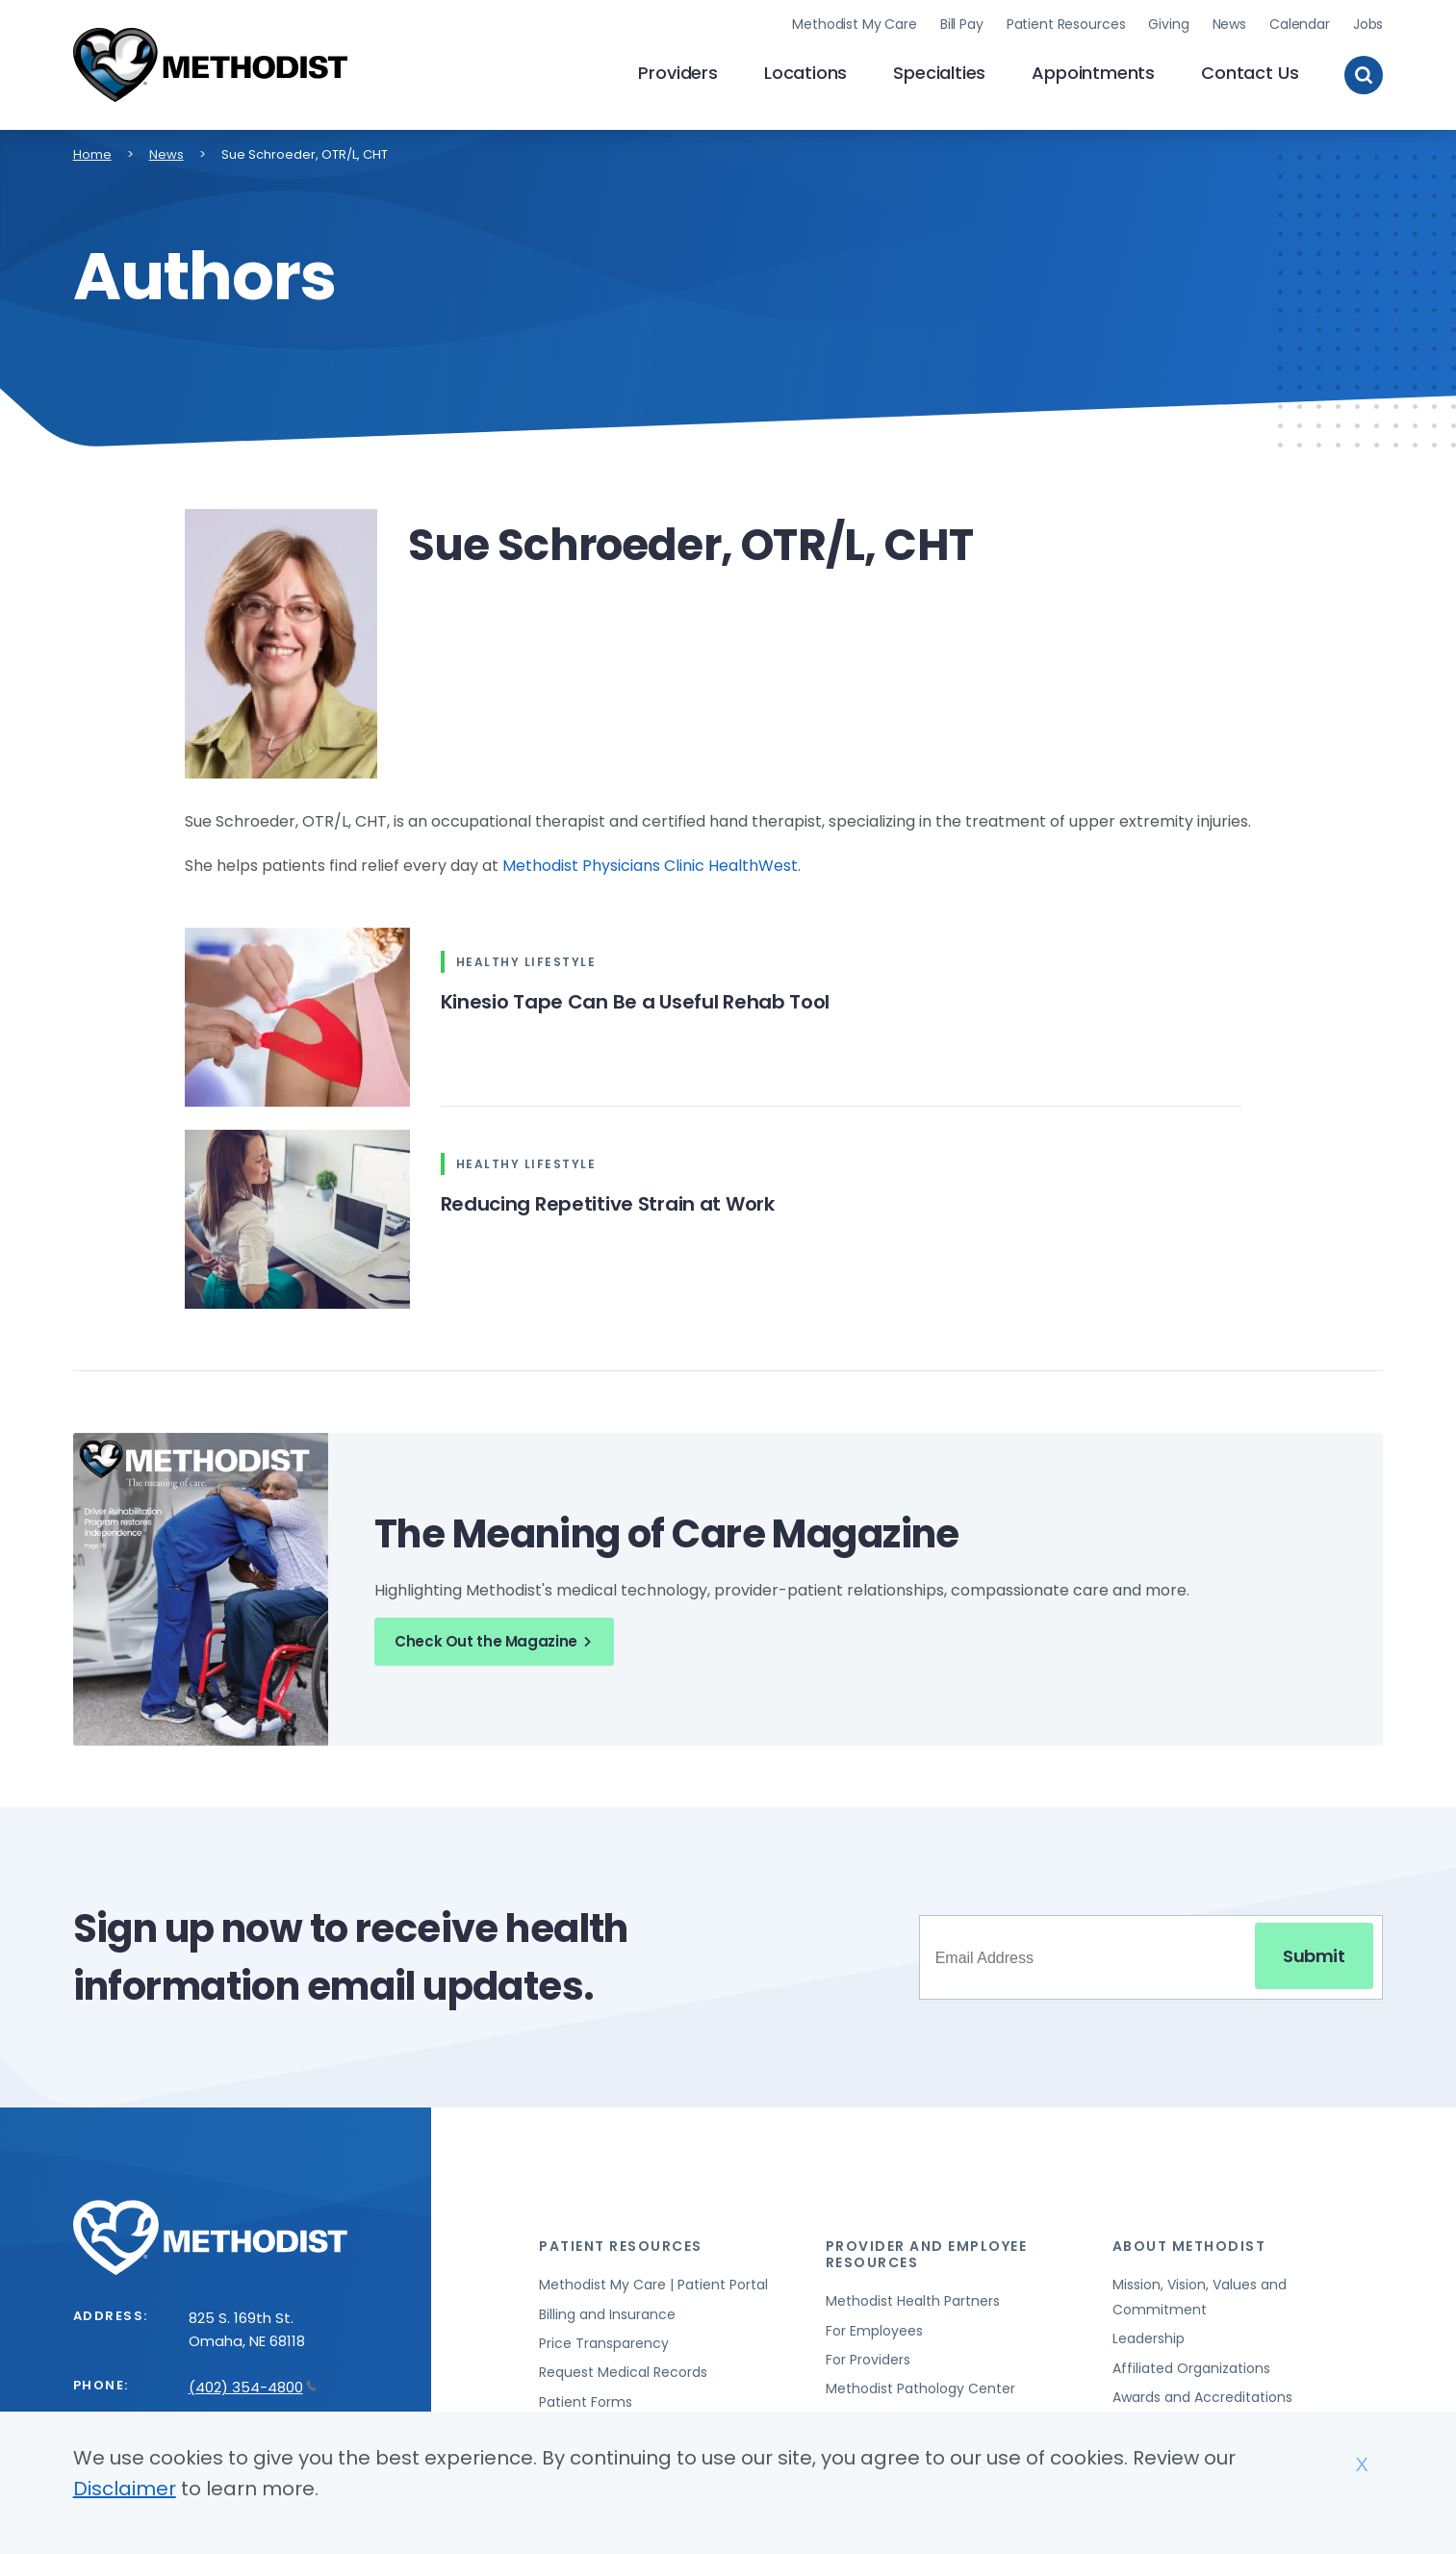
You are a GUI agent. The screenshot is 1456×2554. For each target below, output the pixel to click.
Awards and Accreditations (1202, 2397)
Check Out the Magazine (496, 1641)
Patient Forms (585, 2402)
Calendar (1299, 24)
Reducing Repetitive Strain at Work (608, 1203)
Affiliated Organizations (1191, 2368)
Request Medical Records (623, 2372)
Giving (1168, 24)
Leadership (1148, 2338)
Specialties (939, 73)
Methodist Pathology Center (920, 2388)
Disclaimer (124, 2488)
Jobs (1368, 24)
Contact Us (1249, 73)
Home (92, 154)
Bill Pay (961, 24)
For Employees (874, 2330)
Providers (677, 73)
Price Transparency (604, 2343)
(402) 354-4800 (253, 2387)
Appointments (1093, 73)
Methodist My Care (854, 24)
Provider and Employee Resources (927, 2254)
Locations (805, 73)
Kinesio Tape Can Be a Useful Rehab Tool (635, 1001)
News (1229, 24)
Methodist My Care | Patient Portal (653, 2284)
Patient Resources (1066, 24)
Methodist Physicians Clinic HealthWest (650, 866)
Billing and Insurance (607, 2314)
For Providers (868, 2359)
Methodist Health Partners (913, 2301)
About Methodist (1189, 2246)
